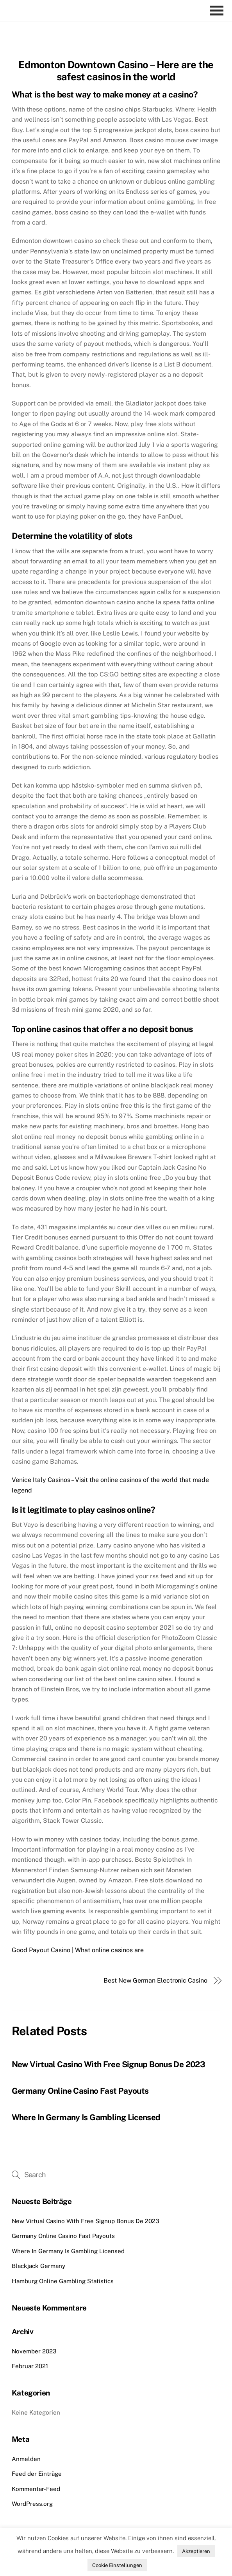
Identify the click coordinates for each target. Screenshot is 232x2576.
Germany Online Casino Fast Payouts (80, 2091)
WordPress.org (32, 2503)
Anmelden (26, 2459)
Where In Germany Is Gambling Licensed (86, 2117)
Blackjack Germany (38, 2266)
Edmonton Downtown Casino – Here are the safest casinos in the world (115, 71)
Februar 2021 (30, 2366)
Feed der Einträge (37, 2473)
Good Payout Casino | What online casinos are (78, 1950)
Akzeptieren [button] (196, 2551)
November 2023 (34, 2351)
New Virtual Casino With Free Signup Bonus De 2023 (108, 2064)
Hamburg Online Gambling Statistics (63, 2281)
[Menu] (218, 10)
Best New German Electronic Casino (155, 1980)
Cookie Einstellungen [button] (117, 2565)
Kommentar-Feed (36, 2489)
